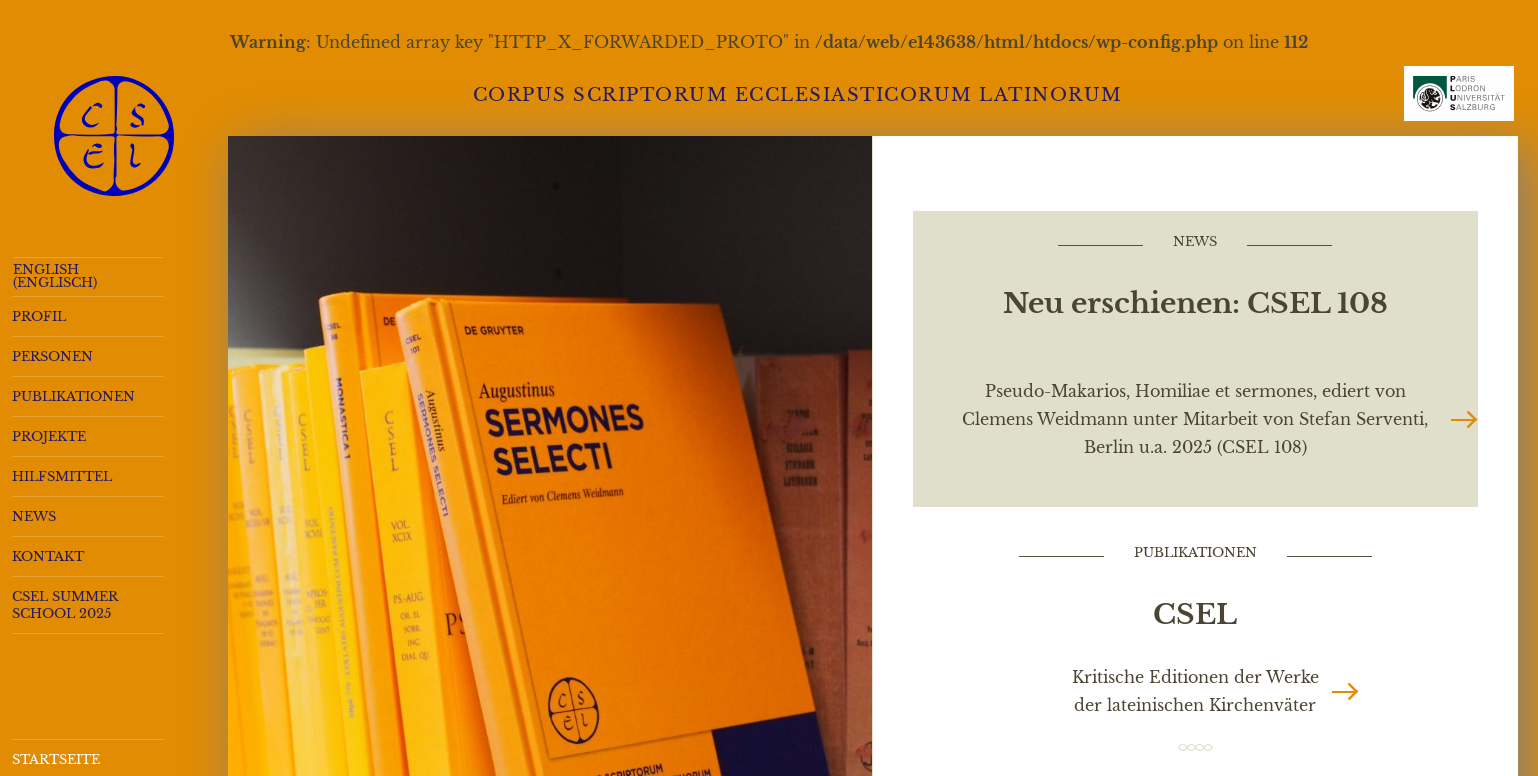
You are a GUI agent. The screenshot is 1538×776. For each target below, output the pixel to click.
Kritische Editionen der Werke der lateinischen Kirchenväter (1195, 691)
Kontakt (48, 556)
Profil (39, 316)
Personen (52, 356)
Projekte (49, 436)
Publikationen (73, 396)
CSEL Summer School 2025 (65, 605)
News (34, 516)
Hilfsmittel (62, 476)
